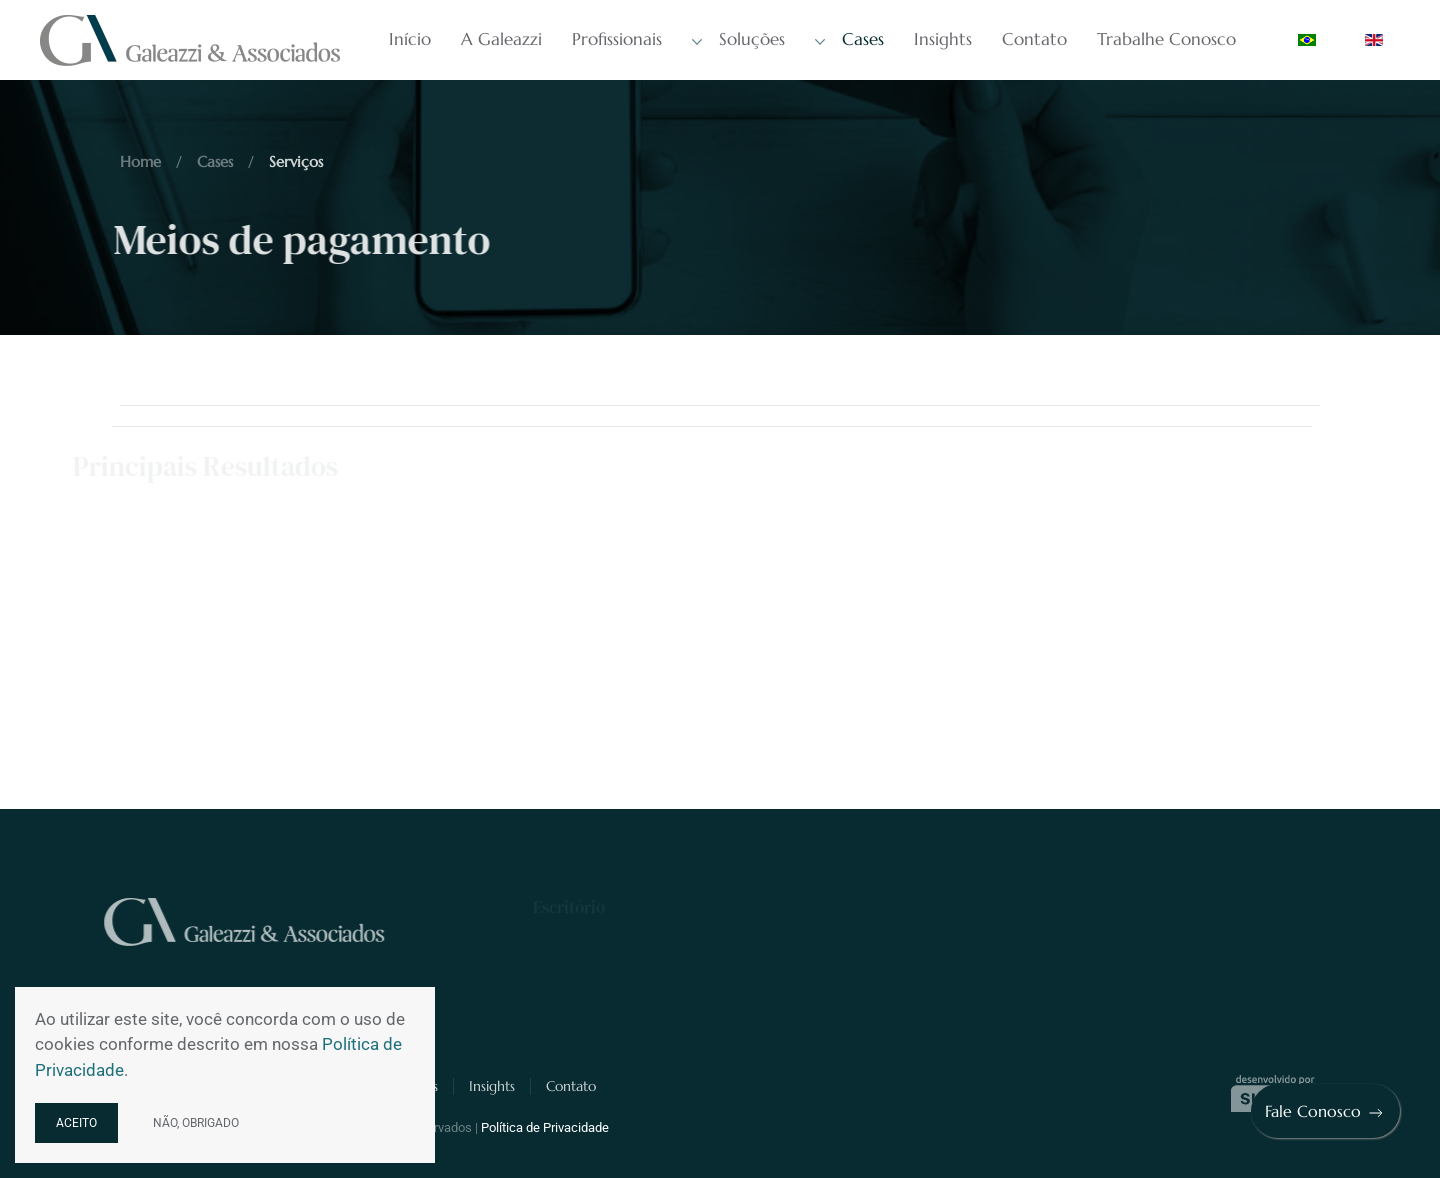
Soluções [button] (738, 40)
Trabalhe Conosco (1166, 39)
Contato (1034, 39)
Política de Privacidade (545, 1127)
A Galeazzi (501, 39)
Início (410, 39)
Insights (943, 39)
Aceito (76, 1123)
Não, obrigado (196, 1123)
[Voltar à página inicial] (192, 40)
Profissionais (617, 39)
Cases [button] (849, 40)
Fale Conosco (1325, 1112)
